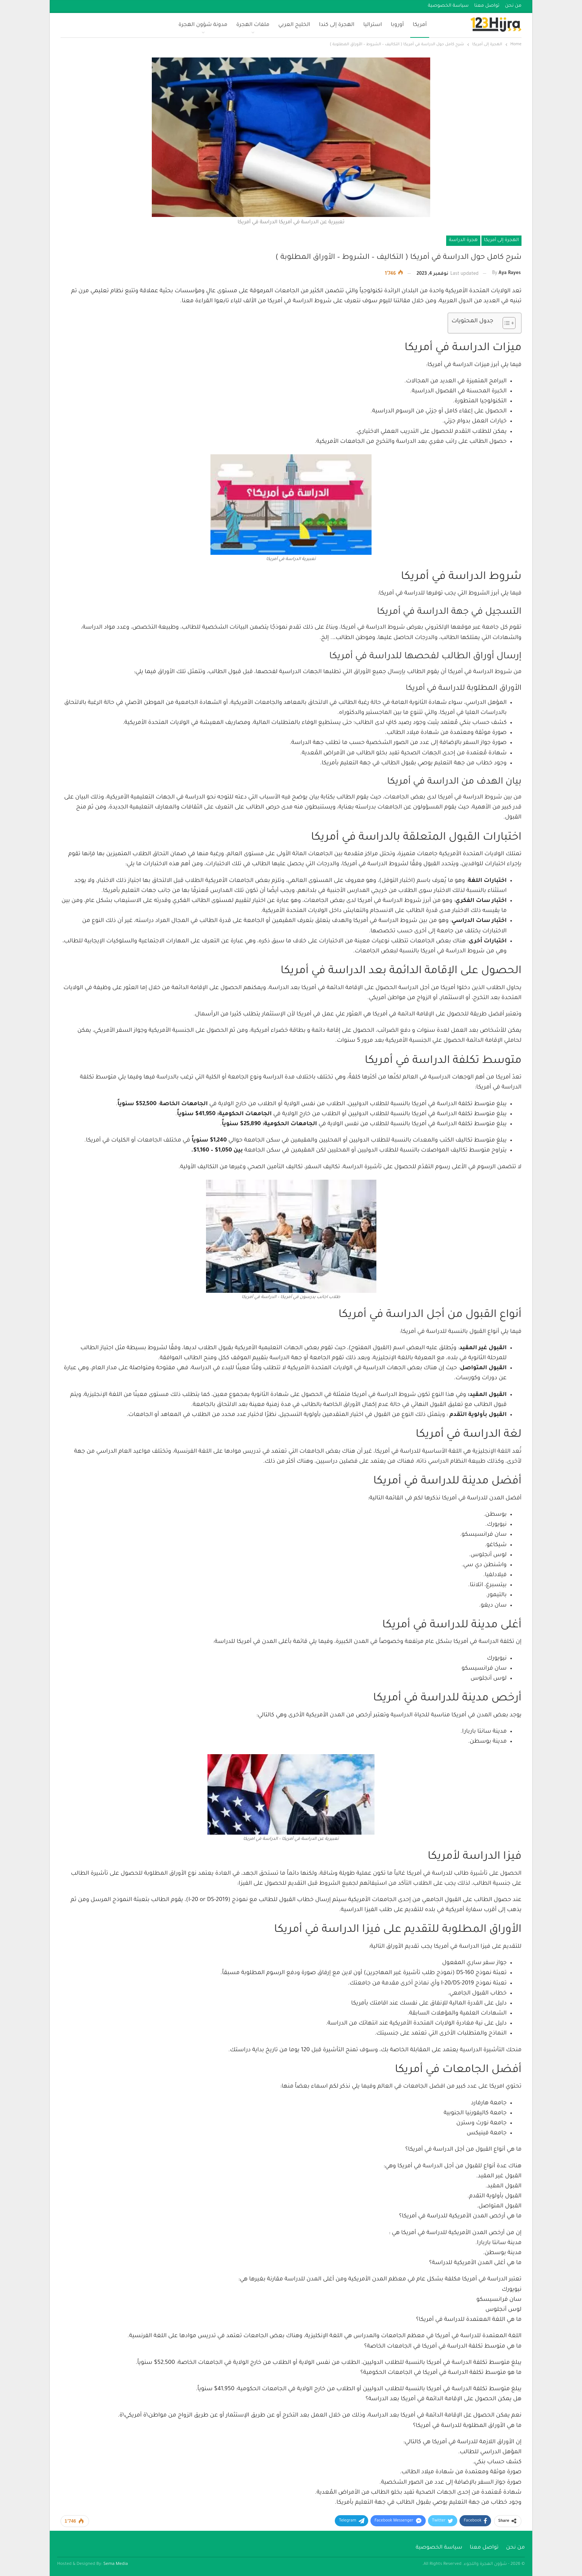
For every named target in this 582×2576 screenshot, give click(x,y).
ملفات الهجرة (252, 25)
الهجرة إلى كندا (336, 25)
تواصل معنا (487, 6)
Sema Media (116, 2564)
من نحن (513, 6)
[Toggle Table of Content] (505, 323)
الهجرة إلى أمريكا (501, 240)
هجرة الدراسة (463, 240)
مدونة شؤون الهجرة (203, 25)
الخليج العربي (294, 25)
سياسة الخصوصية (448, 6)
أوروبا (397, 25)
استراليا (372, 25)
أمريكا (420, 25)
